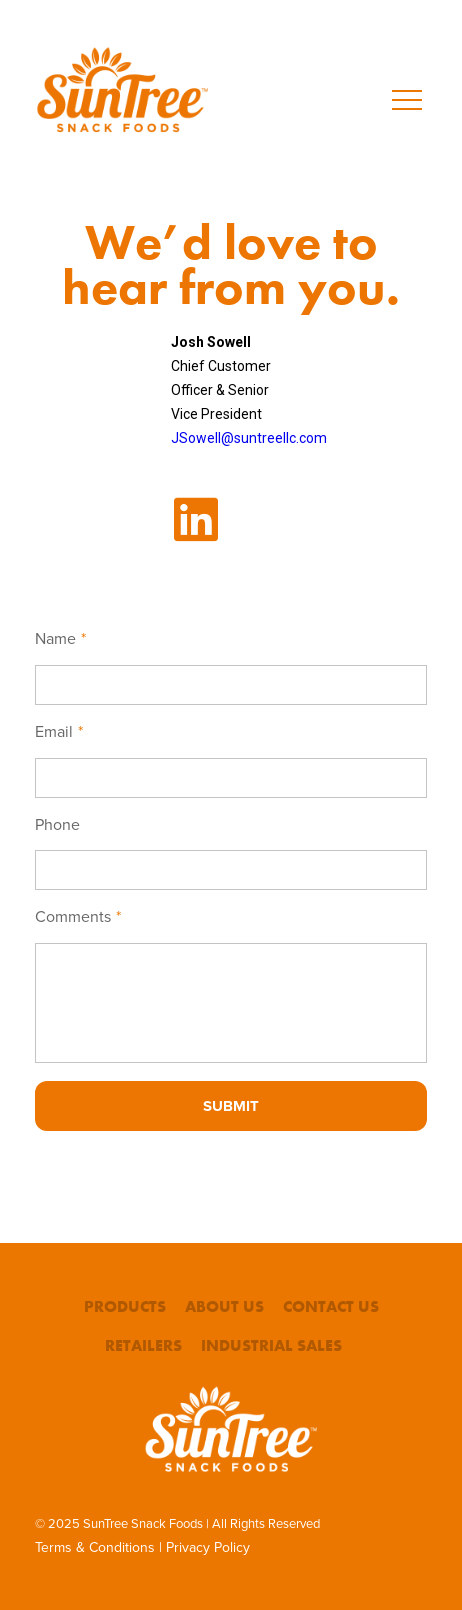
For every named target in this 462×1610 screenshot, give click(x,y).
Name (60, 639)
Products (125, 1306)
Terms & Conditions (95, 1547)
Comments (78, 917)
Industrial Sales (271, 1345)
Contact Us (331, 1306)
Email (59, 732)
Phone (57, 825)
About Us (224, 1306)
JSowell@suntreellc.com (249, 438)
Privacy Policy (208, 1547)
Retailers (143, 1345)
